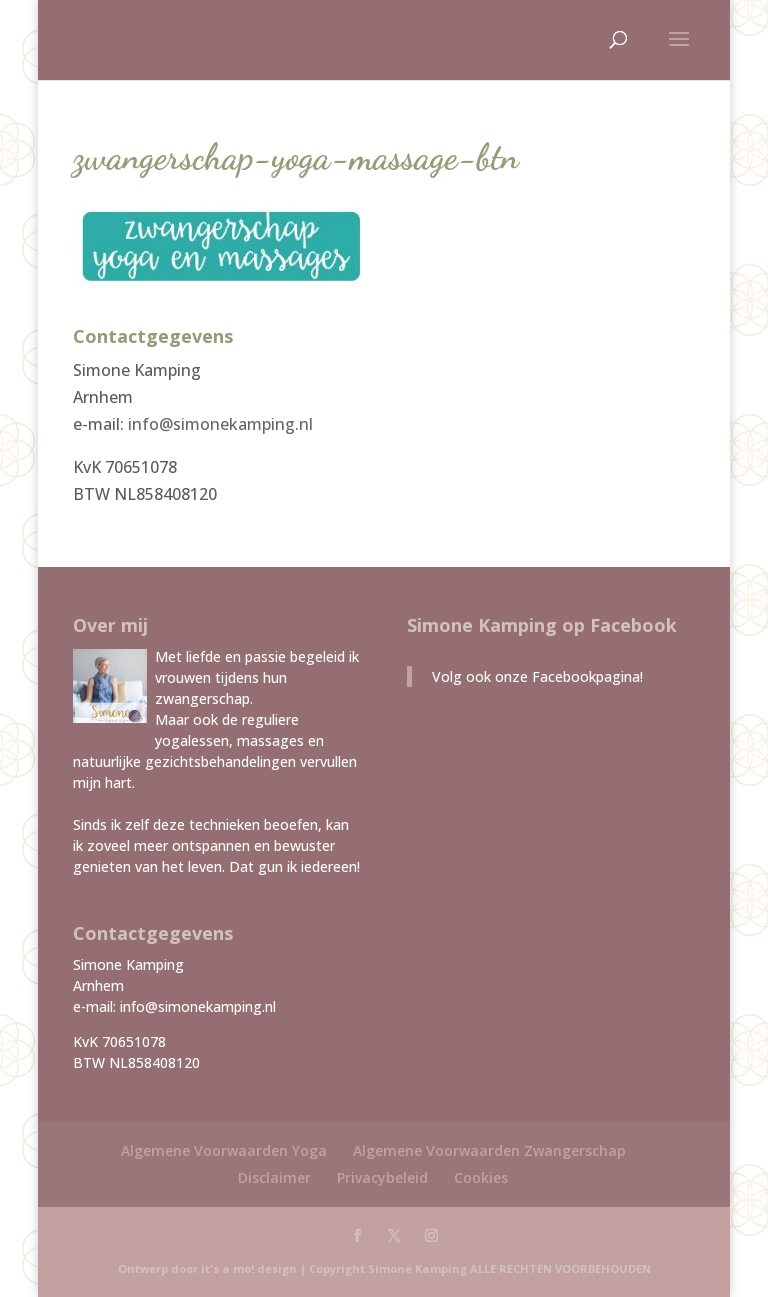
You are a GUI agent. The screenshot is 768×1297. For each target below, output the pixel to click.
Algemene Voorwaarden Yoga (224, 1150)
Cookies (481, 1177)
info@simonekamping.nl (220, 424)
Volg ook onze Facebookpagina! (537, 676)
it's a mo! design (249, 1268)
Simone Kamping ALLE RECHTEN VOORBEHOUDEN (509, 1268)
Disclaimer (274, 1177)
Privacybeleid (382, 1177)
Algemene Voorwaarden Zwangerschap (489, 1150)
